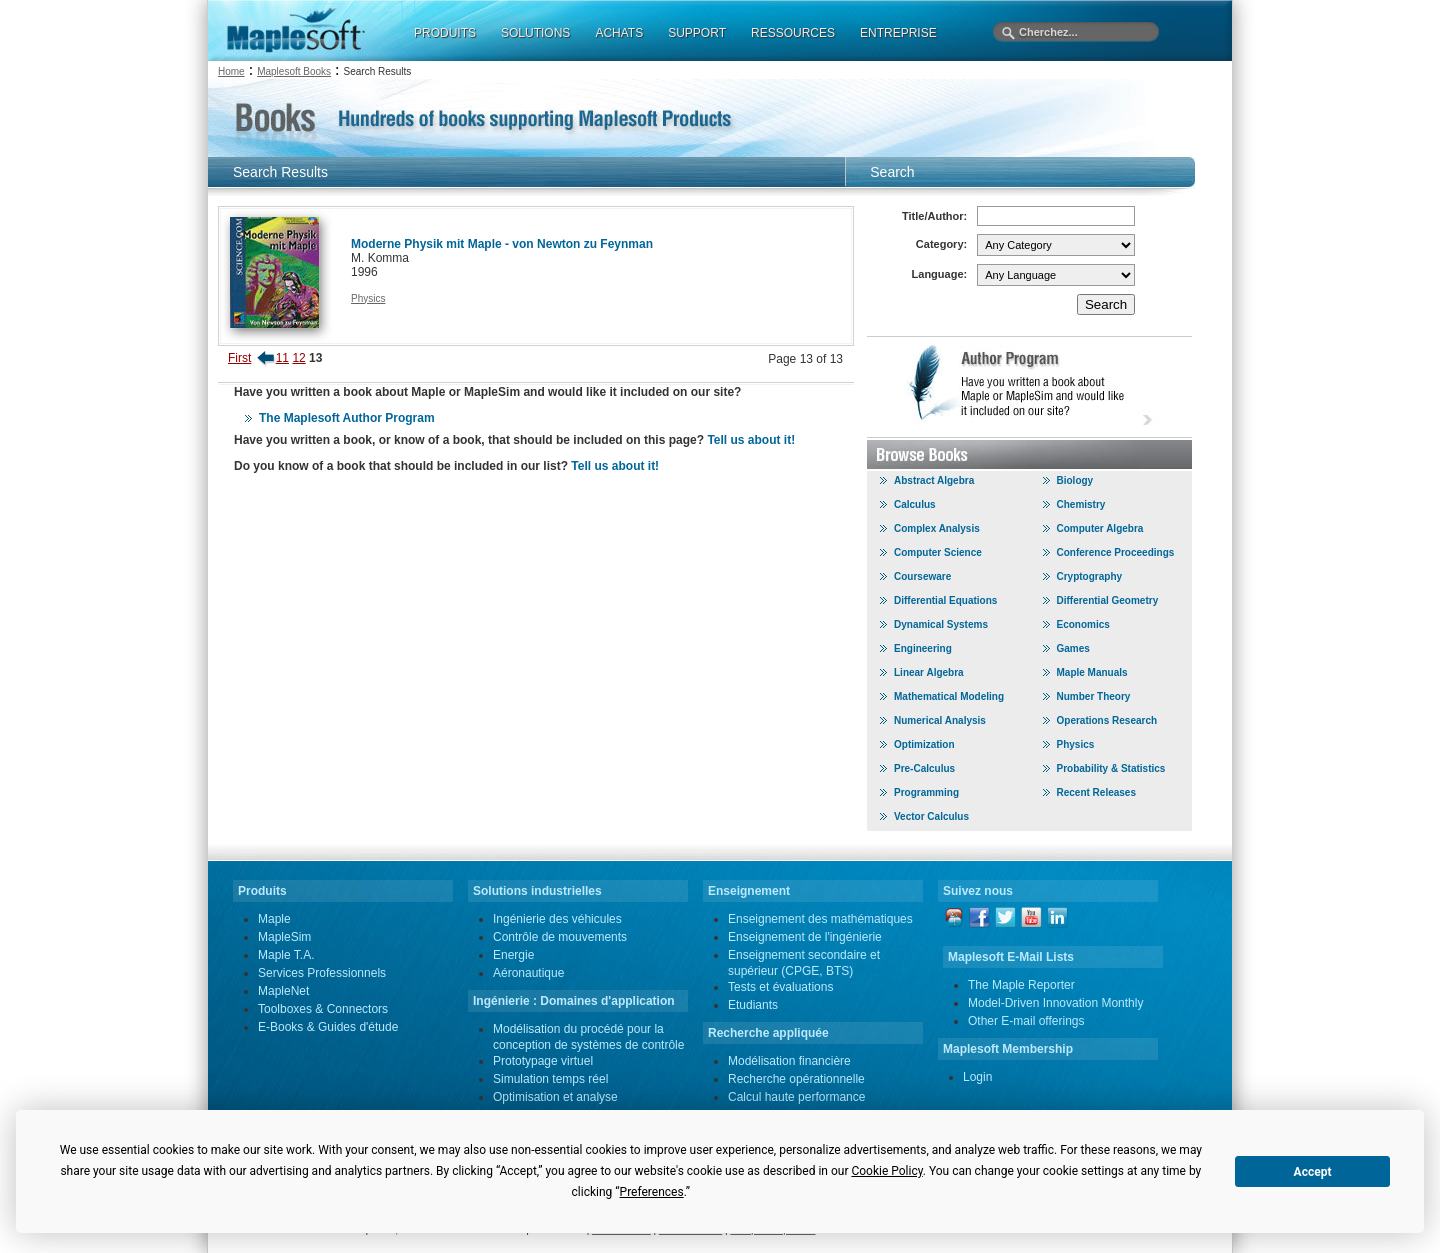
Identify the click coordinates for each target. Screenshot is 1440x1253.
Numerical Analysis (940, 720)
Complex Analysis (937, 528)
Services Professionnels (322, 973)
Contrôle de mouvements (560, 937)
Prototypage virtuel (543, 1061)
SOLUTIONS (535, 33)
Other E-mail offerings (1026, 1021)
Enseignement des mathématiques (820, 919)
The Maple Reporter (1021, 985)
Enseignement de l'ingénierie (805, 937)
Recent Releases (1097, 792)
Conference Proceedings (1116, 552)
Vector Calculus (931, 816)
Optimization (924, 744)
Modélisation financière (789, 1061)
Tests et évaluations (780, 987)
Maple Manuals (1092, 672)
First (239, 358)
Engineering (923, 648)
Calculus (915, 504)
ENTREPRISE (898, 33)
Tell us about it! (751, 440)
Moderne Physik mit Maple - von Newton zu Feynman (502, 244)
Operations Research (1107, 720)
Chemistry (1081, 504)
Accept (1313, 1172)
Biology (1075, 480)
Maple (274, 919)
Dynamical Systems (941, 624)
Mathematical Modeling (949, 696)
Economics (1083, 624)
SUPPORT (697, 33)
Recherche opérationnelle (796, 1079)
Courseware (922, 576)
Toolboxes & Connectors (323, 1009)
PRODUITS (445, 33)
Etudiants (753, 1005)
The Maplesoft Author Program (347, 418)
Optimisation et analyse (555, 1097)
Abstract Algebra (934, 480)
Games (1073, 648)
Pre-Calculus (924, 768)
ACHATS (619, 33)
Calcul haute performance (796, 1097)
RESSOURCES (793, 33)
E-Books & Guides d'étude (328, 1027)
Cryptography (1090, 576)
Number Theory (1094, 696)
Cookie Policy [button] (886, 1171)
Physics (368, 298)
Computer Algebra (1100, 528)
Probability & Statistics (1111, 768)
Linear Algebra (929, 672)
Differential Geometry (1108, 600)
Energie (513, 955)
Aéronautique (528, 973)
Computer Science (938, 552)
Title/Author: (934, 216)
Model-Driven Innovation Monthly (1055, 1003)
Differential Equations (945, 600)
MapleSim (284, 937)
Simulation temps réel (550, 1079)
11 (282, 358)
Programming (926, 792)
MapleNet (283, 991)
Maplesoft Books (294, 71)
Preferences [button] (652, 1192)
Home (231, 71)
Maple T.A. (286, 955)
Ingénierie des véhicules (557, 919)
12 (298, 358)
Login (977, 1077)
